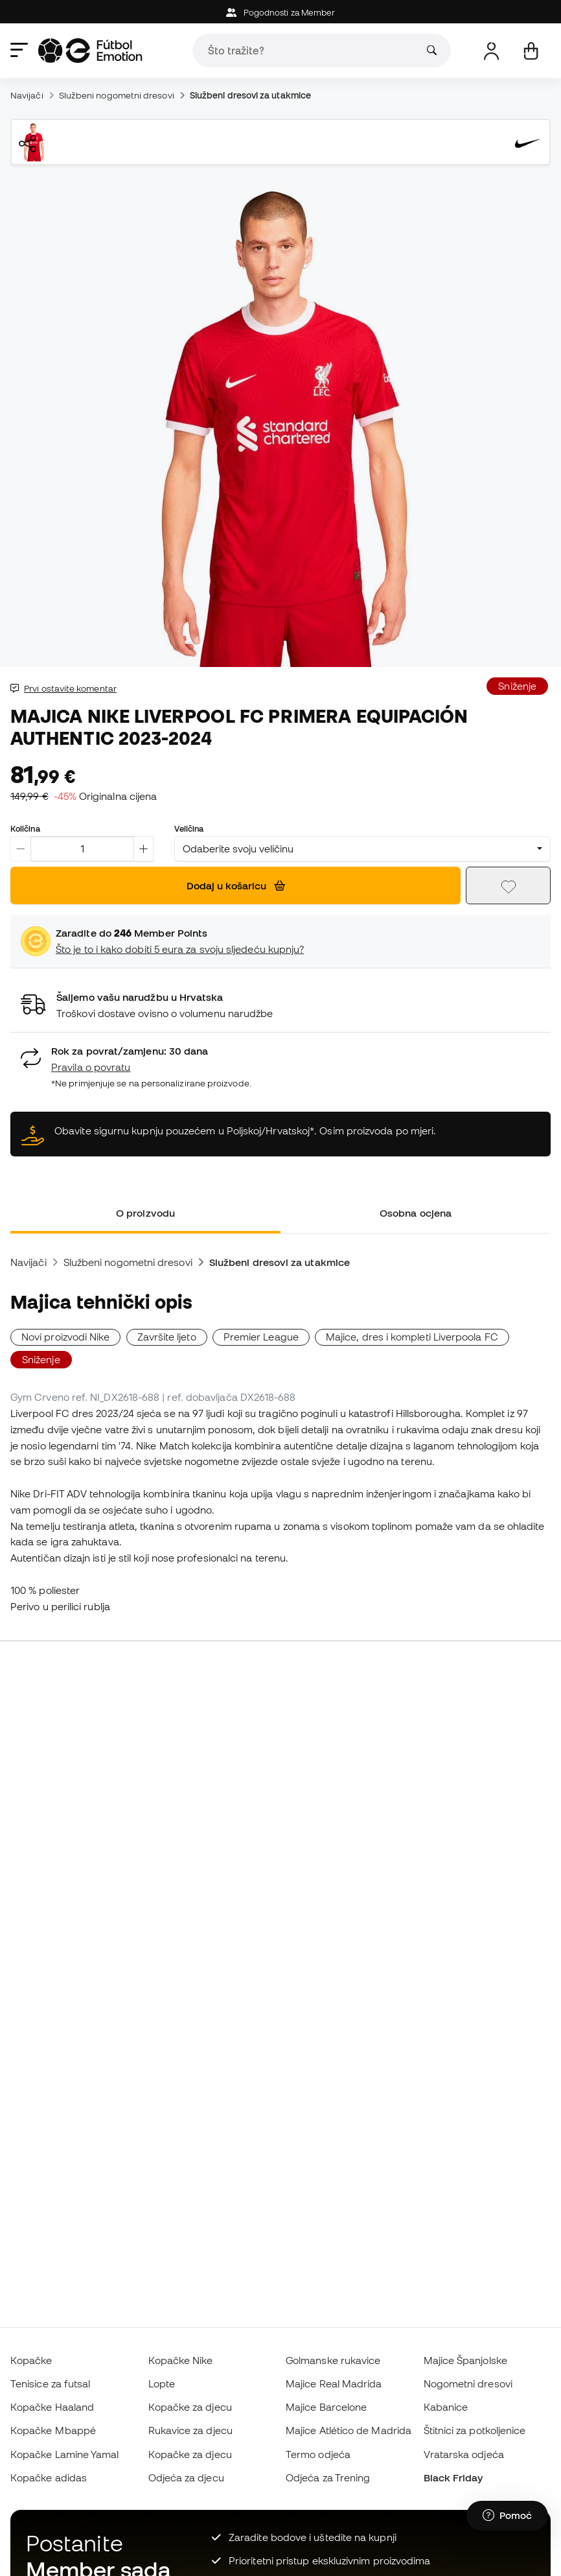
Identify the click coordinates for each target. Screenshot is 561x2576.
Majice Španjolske (465, 2360)
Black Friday (453, 2477)
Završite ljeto (166, 1336)
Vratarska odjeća (464, 2454)
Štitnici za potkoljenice (475, 2430)
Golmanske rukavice (333, 2360)
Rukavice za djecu (190, 2430)
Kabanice (446, 2407)
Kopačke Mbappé (53, 2430)
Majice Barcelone (326, 2407)
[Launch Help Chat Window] (507, 2516)
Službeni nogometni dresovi (116, 95)
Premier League (261, 1336)
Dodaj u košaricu (236, 885)
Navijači (26, 95)
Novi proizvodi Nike (65, 1336)
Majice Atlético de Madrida (348, 2430)
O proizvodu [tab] (145, 1213)
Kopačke (31, 2360)
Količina (25, 828)
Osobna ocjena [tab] (416, 1213)
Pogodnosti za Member (281, 13)
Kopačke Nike (180, 2360)
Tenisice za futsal (50, 2383)
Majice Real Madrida (334, 2383)
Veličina (189, 828)
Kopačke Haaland (52, 2407)
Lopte (161, 2383)
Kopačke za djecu (190, 2407)
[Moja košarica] (531, 51)
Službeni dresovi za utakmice (250, 95)
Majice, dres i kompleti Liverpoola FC (412, 1336)
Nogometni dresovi (468, 2383)
